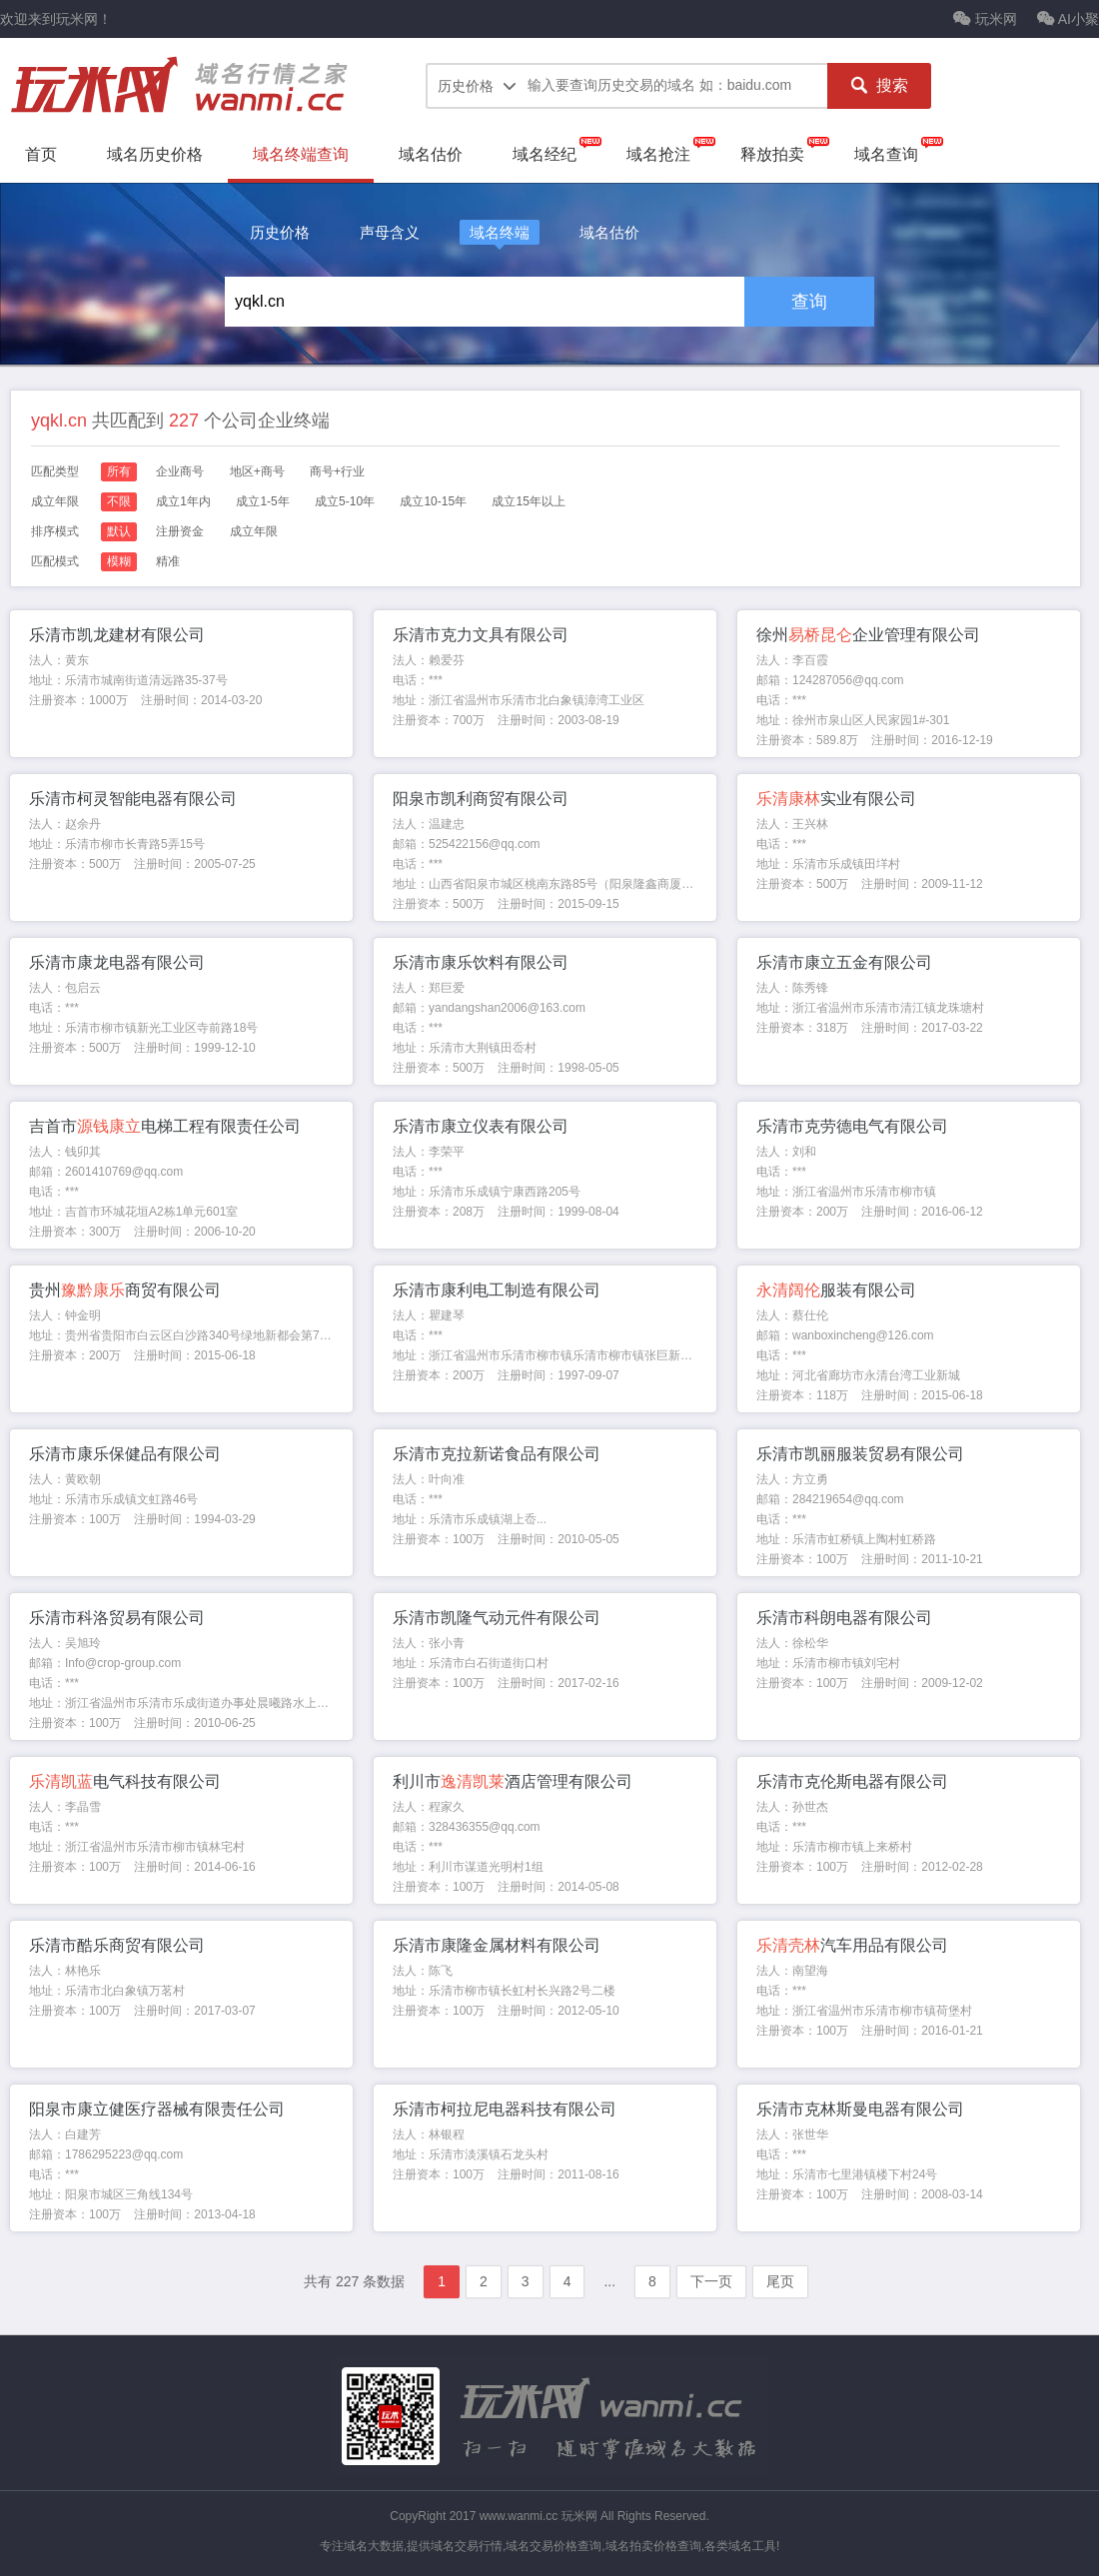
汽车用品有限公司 (852, 1945)
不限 (119, 501)
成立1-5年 (262, 501)
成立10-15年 (433, 501)
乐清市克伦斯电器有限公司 (852, 1781)
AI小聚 (1068, 19)
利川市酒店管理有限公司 (512, 1781)
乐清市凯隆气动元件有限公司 (496, 1617)
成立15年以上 (528, 501)
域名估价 (431, 154)
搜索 (879, 86)
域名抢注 (658, 154)
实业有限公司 (836, 798)
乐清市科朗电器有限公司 (844, 1617)
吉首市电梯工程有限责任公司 (165, 1126)
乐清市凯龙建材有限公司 (117, 634)
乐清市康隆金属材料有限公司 (496, 1945)
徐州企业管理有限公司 (868, 634)
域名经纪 (544, 154)
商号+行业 (337, 471)
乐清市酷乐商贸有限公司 (117, 1945)
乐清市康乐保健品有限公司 (125, 1453)
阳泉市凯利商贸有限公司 (480, 798)
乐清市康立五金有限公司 (844, 962)
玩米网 (985, 19)
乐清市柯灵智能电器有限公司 (133, 798)
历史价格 (280, 232)
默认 (119, 531)
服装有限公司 (836, 1290)
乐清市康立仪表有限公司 (480, 1126)
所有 (119, 471)
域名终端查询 (301, 154)
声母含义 (390, 232)
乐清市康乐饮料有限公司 (480, 962)
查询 (809, 302)
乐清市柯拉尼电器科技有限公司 (504, 2109)
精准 (168, 561)
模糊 (119, 561)
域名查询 (886, 154)
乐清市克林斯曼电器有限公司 (860, 2109)
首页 (41, 154)
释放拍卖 (772, 154)
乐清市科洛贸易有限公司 (117, 1617)
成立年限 (254, 531)
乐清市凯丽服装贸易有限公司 (860, 1453)
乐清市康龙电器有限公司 (117, 962)
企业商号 (180, 471)
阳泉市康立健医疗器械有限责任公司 (157, 2109)
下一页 (711, 2281)
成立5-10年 (345, 501)
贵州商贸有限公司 (125, 1290)
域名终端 (500, 232)
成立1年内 (183, 501)
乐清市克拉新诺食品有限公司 (496, 1453)
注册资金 (180, 531)
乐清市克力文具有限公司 (480, 634)
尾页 (780, 2281)
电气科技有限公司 (125, 1781)
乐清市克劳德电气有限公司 (852, 1126)
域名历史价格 (155, 154)
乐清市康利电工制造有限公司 (496, 1290)
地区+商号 (257, 471)
